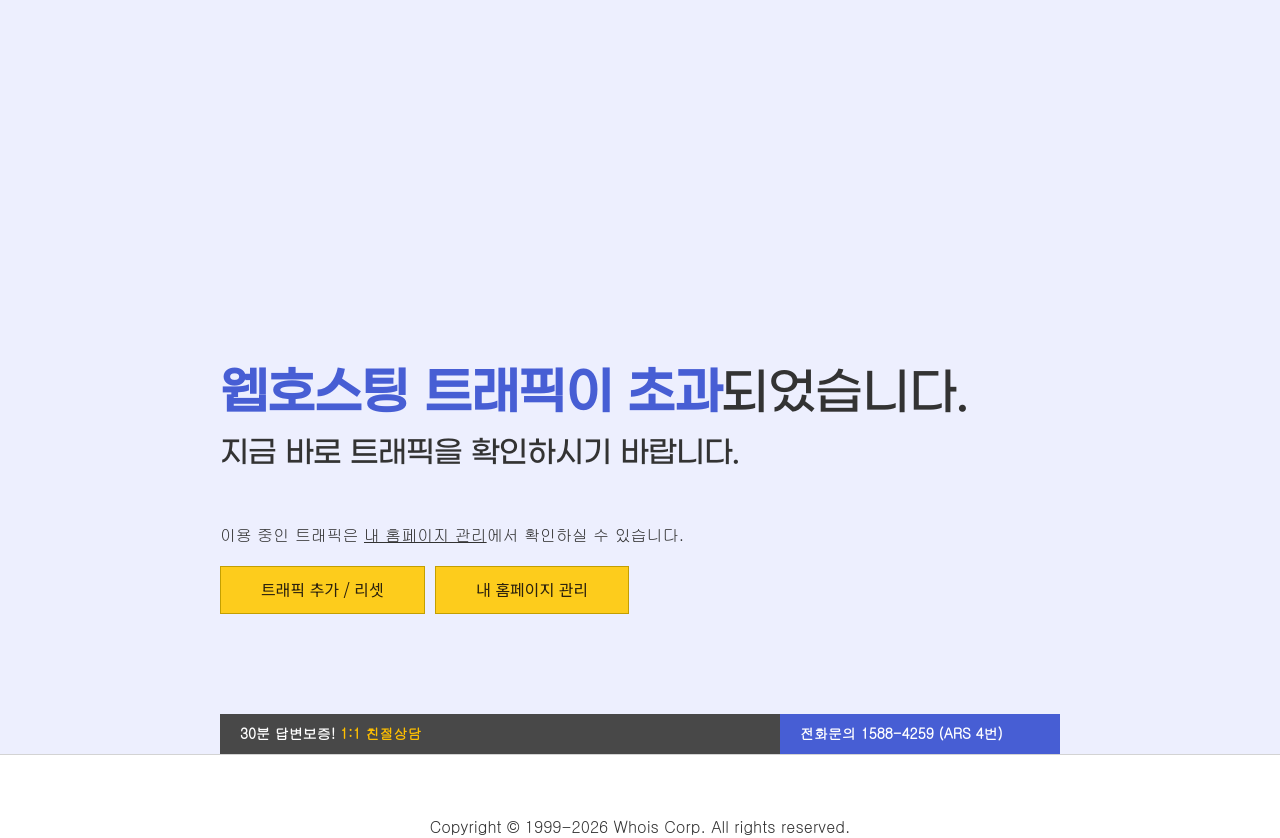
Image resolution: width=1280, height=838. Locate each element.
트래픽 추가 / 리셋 (322, 589)
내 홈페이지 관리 (425, 534)
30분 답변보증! (331, 733)
